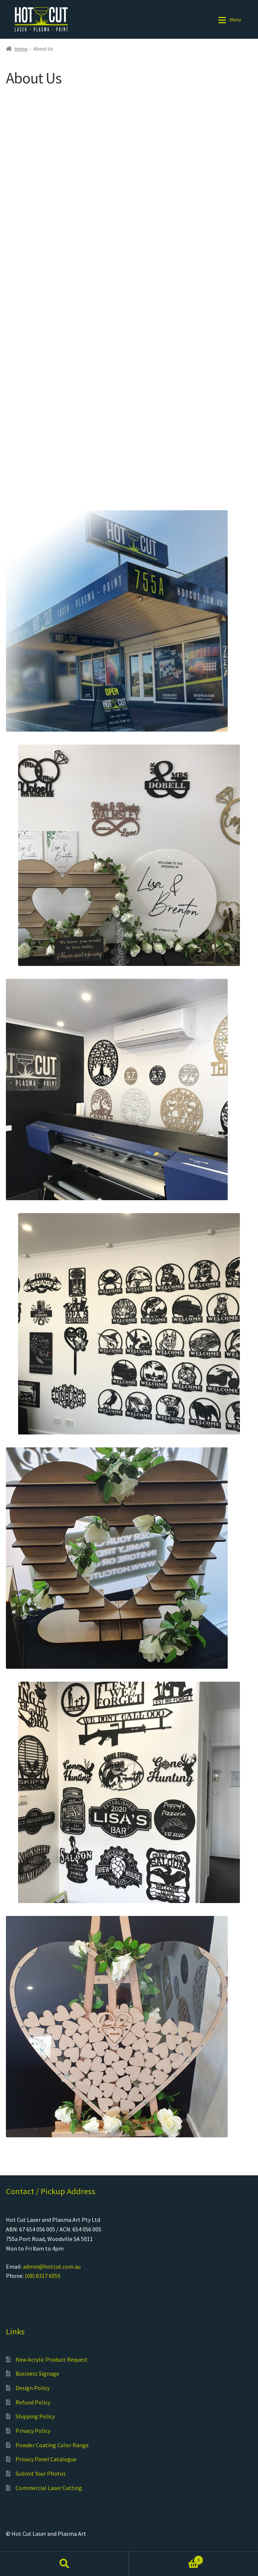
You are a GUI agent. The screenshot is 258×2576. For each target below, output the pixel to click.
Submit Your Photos (41, 2473)
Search (64, 2563)
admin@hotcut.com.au (52, 2266)
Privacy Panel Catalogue (46, 2459)
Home (21, 48)
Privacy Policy (33, 2430)
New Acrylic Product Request (52, 2359)
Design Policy (33, 2388)
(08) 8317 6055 (43, 2275)
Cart (166, 2558)
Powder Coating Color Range (52, 2445)
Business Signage (37, 2373)
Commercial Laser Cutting (49, 2488)
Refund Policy (33, 2402)
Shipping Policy (35, 2416)
